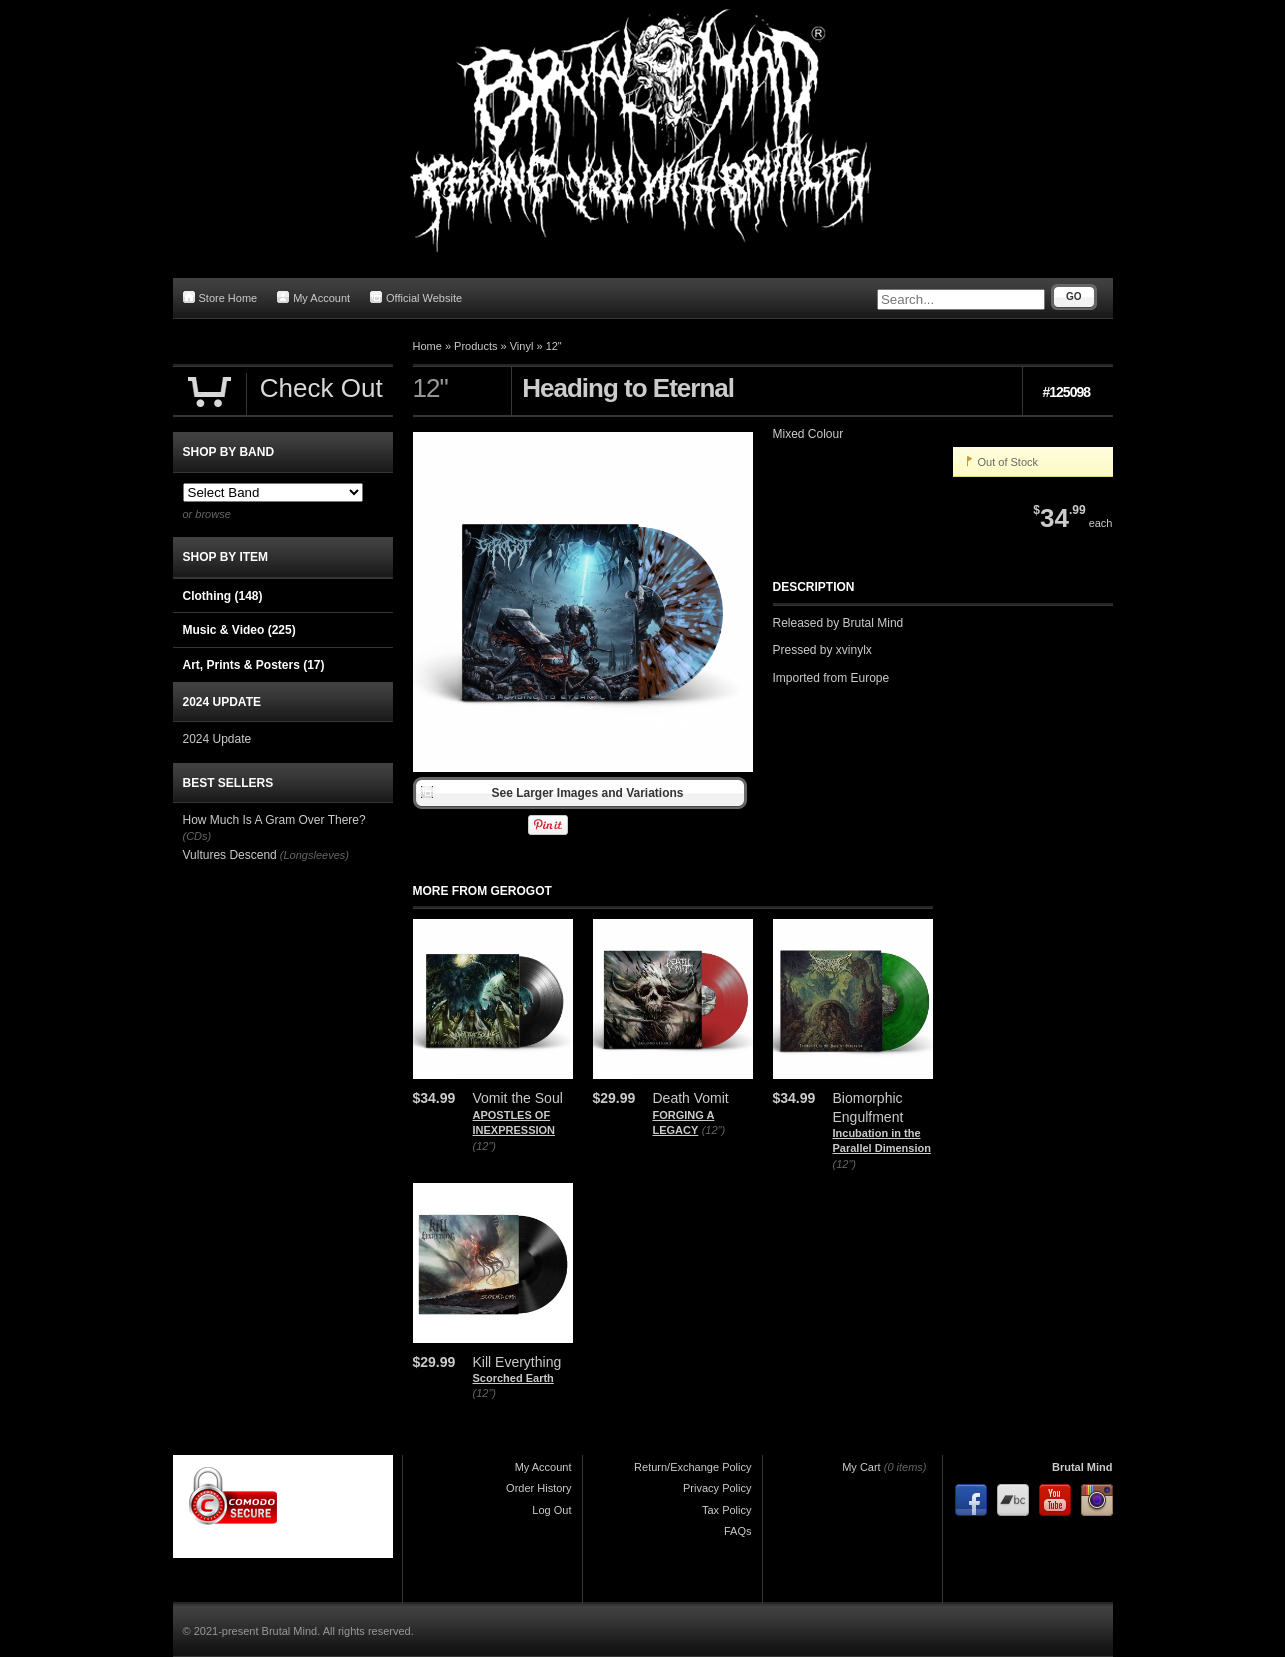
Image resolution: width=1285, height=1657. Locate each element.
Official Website (416, 297)
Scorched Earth (513, 1378)
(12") (484, 1146)
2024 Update (217, 739)
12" (554, 346)
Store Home (220, 297)
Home (427, 346)
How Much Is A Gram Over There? (274, 820)
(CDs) (197, 836)
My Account (313, 297)
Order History (538, 1488)
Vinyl (522, 346)
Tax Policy (727, 1510)
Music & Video (239, 630)
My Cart (861, 1467)
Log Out (551, 1510)
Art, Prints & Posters (254, 665)
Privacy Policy (717, 1488)
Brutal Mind (1082, 1467)
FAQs (738, 1531)
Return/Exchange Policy (692, 1467)
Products (475, 346)
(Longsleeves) (314, 855)
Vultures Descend (230, 855)
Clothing (223, 596)
